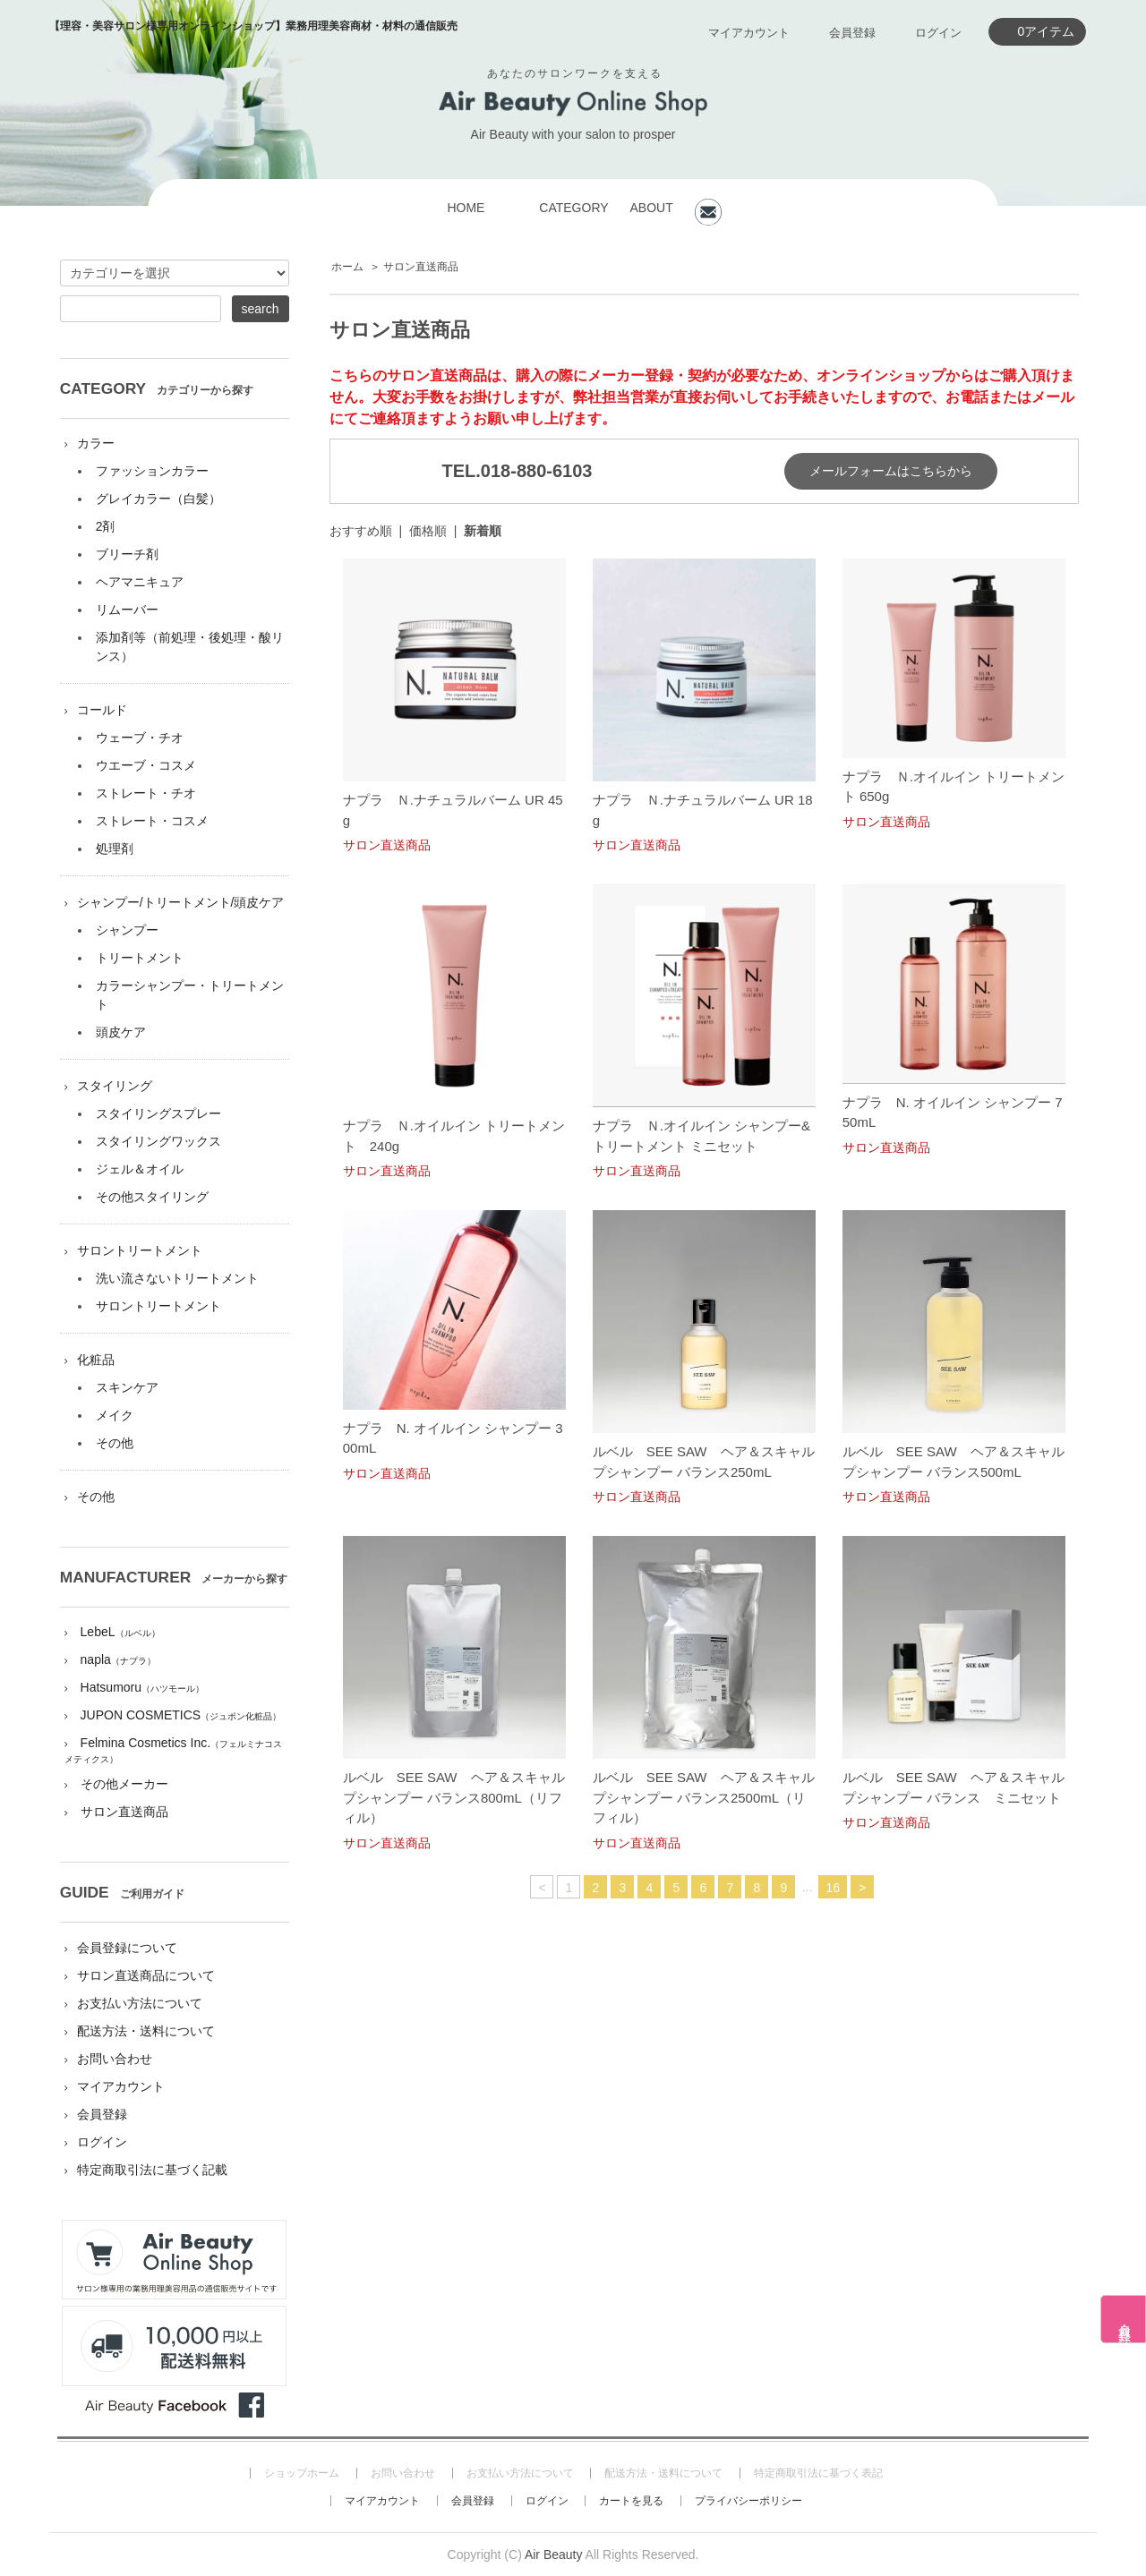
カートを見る (631, 2501)
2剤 (105, 526)
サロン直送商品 (420, 266)
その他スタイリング (152, 1197)
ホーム (347, 266)
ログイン (938, 32)
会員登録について (127, 1948)
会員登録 (852, 32)
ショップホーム (301, 2473)
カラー (96, 443)
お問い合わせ (114, 2058)
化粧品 (96, 1359)
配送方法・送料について (146, 2031)
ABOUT (650, 207)
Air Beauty (554, 2554)
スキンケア (127, 1387)
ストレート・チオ (146, 793)
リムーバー (127, 609)
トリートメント (140, 958)
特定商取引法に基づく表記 (818, 2473)
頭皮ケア (121, 1032)
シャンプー (127, 930)
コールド (102, 710)
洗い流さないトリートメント (177, 1278)
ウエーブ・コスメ (146, 765)
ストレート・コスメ (152, 821)
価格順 (428, 531)
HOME (465, 207)
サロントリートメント (139, 1250)
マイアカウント (749, 32)
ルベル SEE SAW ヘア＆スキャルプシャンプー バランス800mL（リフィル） (454, 1797)
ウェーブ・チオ (140, 737)
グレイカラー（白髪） (158, 498)
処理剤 (114, 848)
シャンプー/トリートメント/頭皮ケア (181, 902)
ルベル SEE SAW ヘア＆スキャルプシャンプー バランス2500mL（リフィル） (704, 1797)
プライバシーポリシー (748, 2501)
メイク (114, 1415)
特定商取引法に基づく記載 (152, 2169)
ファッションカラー (152, 471)
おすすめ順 (360, 531)
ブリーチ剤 (127, 554)
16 (832, 1888)
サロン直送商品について (146, 1975)
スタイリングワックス (158, 1141)
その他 (114, 1443)
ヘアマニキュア (140, 582)
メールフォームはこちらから (890, 471)
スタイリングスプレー (158, 1113)
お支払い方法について (139, 2003)
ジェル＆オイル (140, 1169)
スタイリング (114, 1086)
